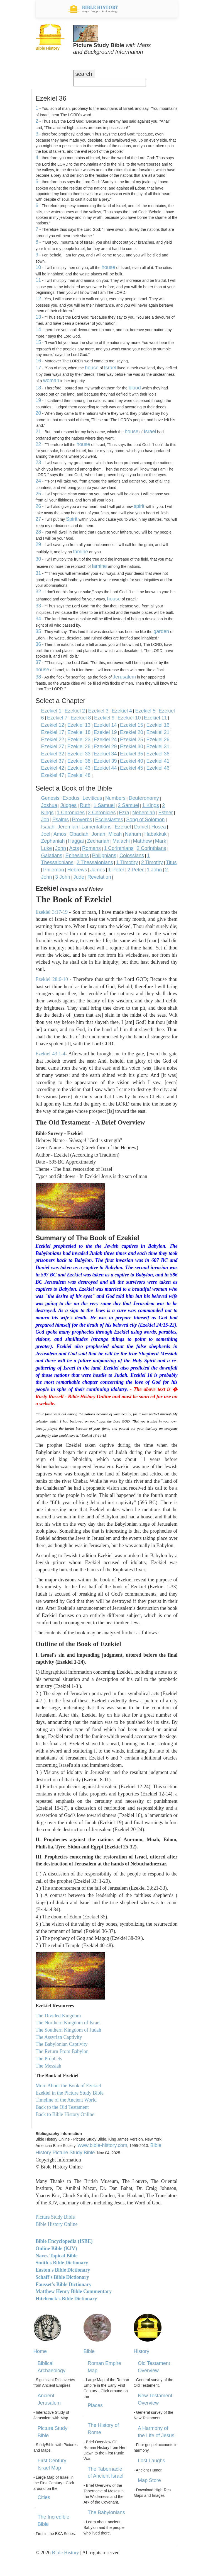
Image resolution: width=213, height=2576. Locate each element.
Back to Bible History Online (65, 2114)
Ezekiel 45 (131, 768)
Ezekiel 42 (52, 768)
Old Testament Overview (154, 2367)
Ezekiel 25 (131, 739)
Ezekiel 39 (105, 761)
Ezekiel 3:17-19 (52, 912)
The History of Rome (103, 2428)
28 (38, 532)
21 (38, 431)
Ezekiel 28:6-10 (52, 979)
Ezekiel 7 (57, 718)
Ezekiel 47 (52, 775)
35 (38, 631)
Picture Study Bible (52, 2431)
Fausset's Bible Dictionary (64, 2284)
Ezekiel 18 (78, 732)
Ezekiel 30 (131, 746)
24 (38, 481)
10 (38, 267)
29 (38, 544)
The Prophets (49, 2058)
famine (80, 551)
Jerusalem (124, 677)
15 (38, 342)
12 (38, 298)
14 (38, 329)
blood (135, 388)
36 (38, 644)
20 (38, 413)
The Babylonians (106, 2512)
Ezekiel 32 (52, 754)
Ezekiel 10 (129, 718)
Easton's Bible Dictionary (63, 2270)
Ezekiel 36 (157, 754)
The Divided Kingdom (58, 2015)
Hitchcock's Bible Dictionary (66, 2298)
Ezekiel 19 (105, 732)
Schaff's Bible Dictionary (62, 2277)
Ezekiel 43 (78, 768)
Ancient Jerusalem (49, 2399)
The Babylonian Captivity (62, 2044)
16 (38, 361)
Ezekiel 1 (51, 711)
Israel (110, 367)
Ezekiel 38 (78, 761)
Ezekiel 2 (75, 711)
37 (38, 662)
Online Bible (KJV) (56, 2248)
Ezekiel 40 (131, 761)
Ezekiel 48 (78, 775)
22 (38, 444)
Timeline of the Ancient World (66, 2100)
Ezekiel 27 (52, 746)
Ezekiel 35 (131, 754)
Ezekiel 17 (52, 732)
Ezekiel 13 (78, 725)
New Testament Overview (155, 2399)
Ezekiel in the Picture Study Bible (70, 2093)
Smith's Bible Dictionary (62, 2262)
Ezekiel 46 (157, 768)
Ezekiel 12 (52, 725)
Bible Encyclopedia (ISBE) (64, 2241)
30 (38, 559)
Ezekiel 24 (105, 739)
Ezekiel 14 (105, 725)
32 (38, 591)
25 (38, 493)
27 (38, 519)
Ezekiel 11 (155, 718)
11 (38, 280)
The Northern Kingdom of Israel (68, 2022)
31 (38, 573)
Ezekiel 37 (52, 761)
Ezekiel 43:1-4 (50, 1053)
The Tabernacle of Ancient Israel (105, 2472)
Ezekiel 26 (157, 739)
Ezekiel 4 (122, 711)
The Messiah (48, 2066)
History (141, 2351)
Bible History (65, 2552)
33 (38, 606)
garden (161, 631)
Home (40, 2351)
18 (38, 388)
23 (38, 462)
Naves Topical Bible (57, 2255)
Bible (89, 2351)
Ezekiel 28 (78, 746)
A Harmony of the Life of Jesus (156, 2431)
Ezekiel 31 (157, 746)
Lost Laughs (151, 2460)
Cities (44, 2497)
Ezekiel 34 (105, 754)
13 (38, 317)
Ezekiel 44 (105, 768)
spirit (139, 506)
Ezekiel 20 (131, 732)
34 (38, 618)
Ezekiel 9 (104, 718)
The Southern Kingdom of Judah (68, 2030)
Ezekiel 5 (145, 711)
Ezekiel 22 (52, 739)
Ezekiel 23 (78, 739)
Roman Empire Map (104, 2367)
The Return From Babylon (62, 2051)
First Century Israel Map (52, 2464)
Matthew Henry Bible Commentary (74, 2291)
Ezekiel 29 (105, 746)
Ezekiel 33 (78, 754)
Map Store (149, 2480)
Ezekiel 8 (80, 718)
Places (95, 2405)
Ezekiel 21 (157, 732)
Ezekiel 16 (157, 725)
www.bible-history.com (102, 2145)
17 (38, 367)
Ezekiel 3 (98, 711)
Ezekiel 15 (131, 725)
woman (51, 380)
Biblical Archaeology (51, 2367)
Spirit (71, 519)
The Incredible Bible (53, 2520)
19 (38, 400)
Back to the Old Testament (62, 2107)
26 (38, 506)
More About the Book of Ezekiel (68, 2085)
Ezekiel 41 (157, 761)
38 (38, 677)
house (108, 267)
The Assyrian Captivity (59, 2037)
